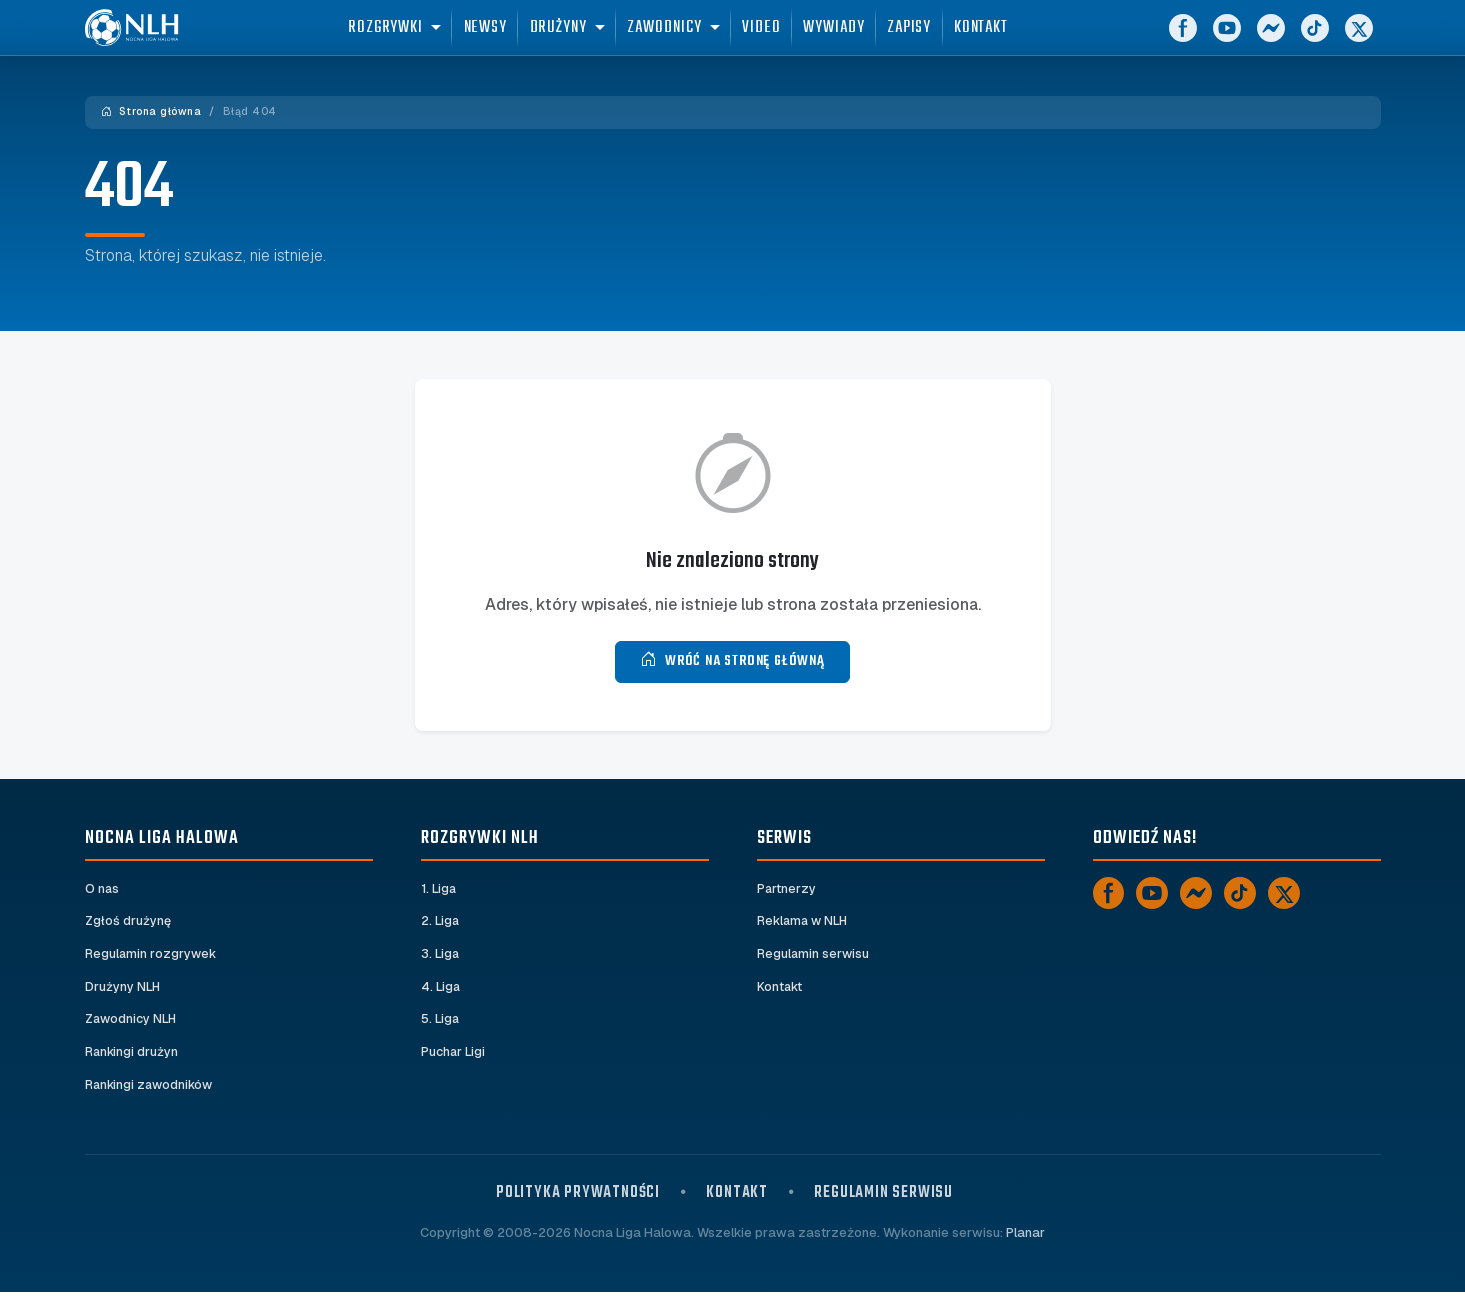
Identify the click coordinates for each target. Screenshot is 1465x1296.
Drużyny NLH (123, 989)
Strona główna (151, 111)
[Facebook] (1183, 40)
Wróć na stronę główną (732, 661)
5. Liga (440, 1022)
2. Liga (440, 922)
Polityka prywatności (578, 1196)
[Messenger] (1271, 40)
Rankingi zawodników (151, 1088)
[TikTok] (1315, 40)
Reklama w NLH (804, 922)
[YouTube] (1227, 40)
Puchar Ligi (453, 1055)
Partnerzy (787, 889)
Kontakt (780, 989)
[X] (1359, 40)
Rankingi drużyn (132, 1055)
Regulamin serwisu (814, 955)
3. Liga (440, 955)
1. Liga (439, 889)
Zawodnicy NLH (132, 1022)
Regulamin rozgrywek (151, 955)
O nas (102, 889)
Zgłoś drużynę (128, 922)
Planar (1025, 1236)
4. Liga (441, 989)
